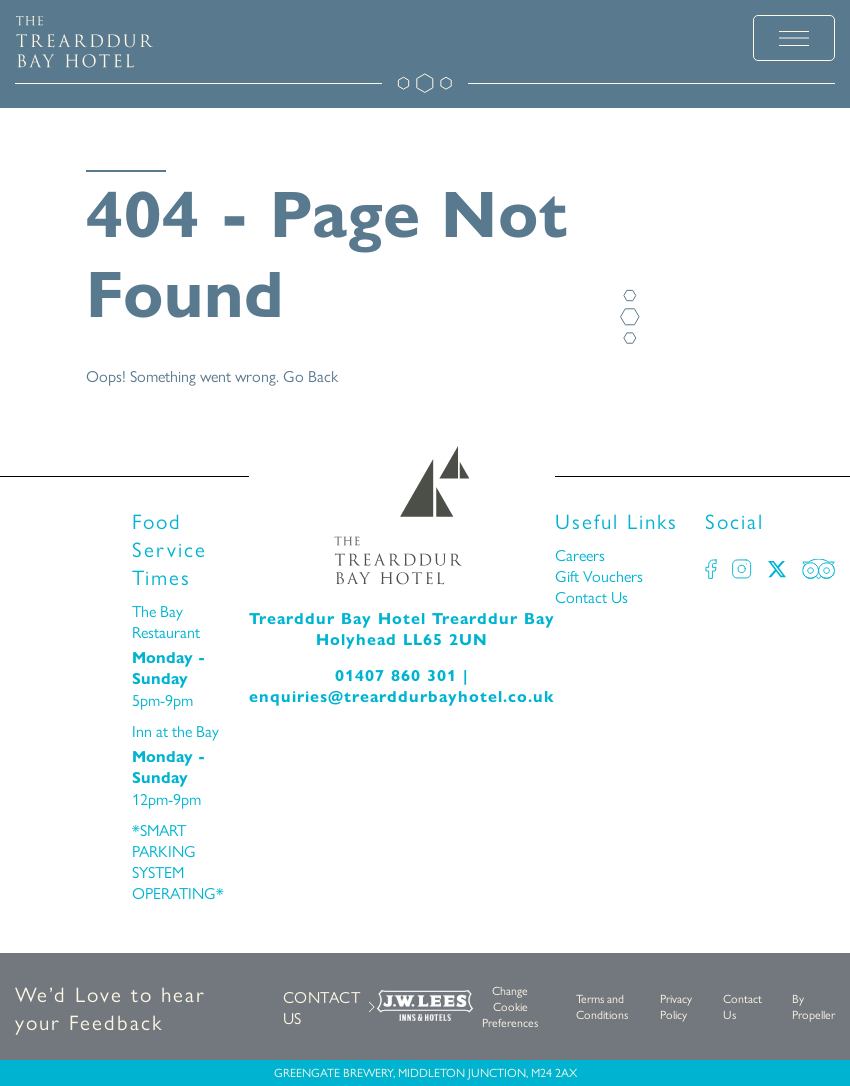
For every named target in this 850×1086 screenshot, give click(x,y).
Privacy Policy (676, 1006)
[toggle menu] (794, 38)
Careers (580, 554)
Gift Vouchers (599, 575)
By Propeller (813, 1006)
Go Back (310, 375)
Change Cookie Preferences (510, 1006)
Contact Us (591, 596)
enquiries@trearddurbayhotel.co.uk (402, 696)
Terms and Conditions (602, 1006)
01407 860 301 (396, 675)
